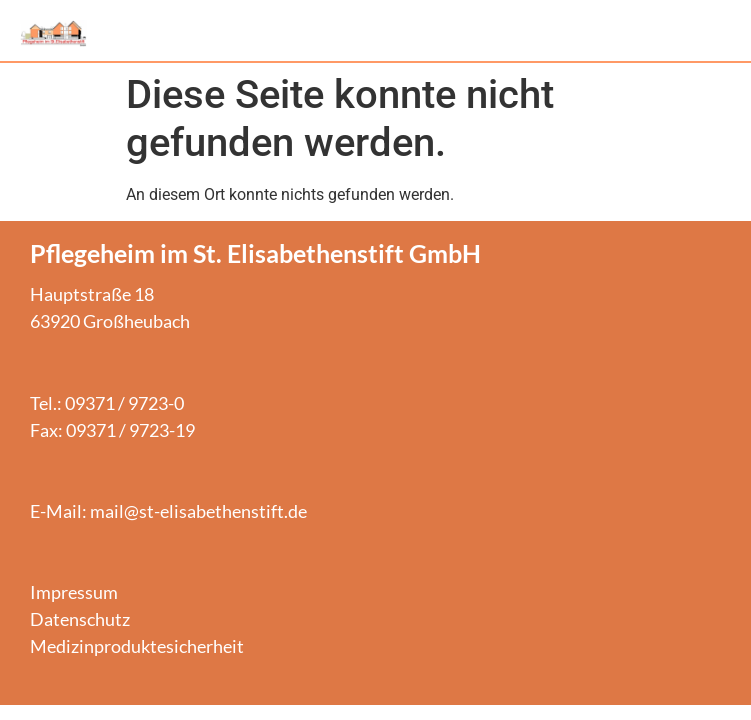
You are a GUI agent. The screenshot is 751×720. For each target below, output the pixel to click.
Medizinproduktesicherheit (137, 646)
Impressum (74, 592)
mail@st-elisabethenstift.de (198, 511)
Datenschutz (80, 619)
